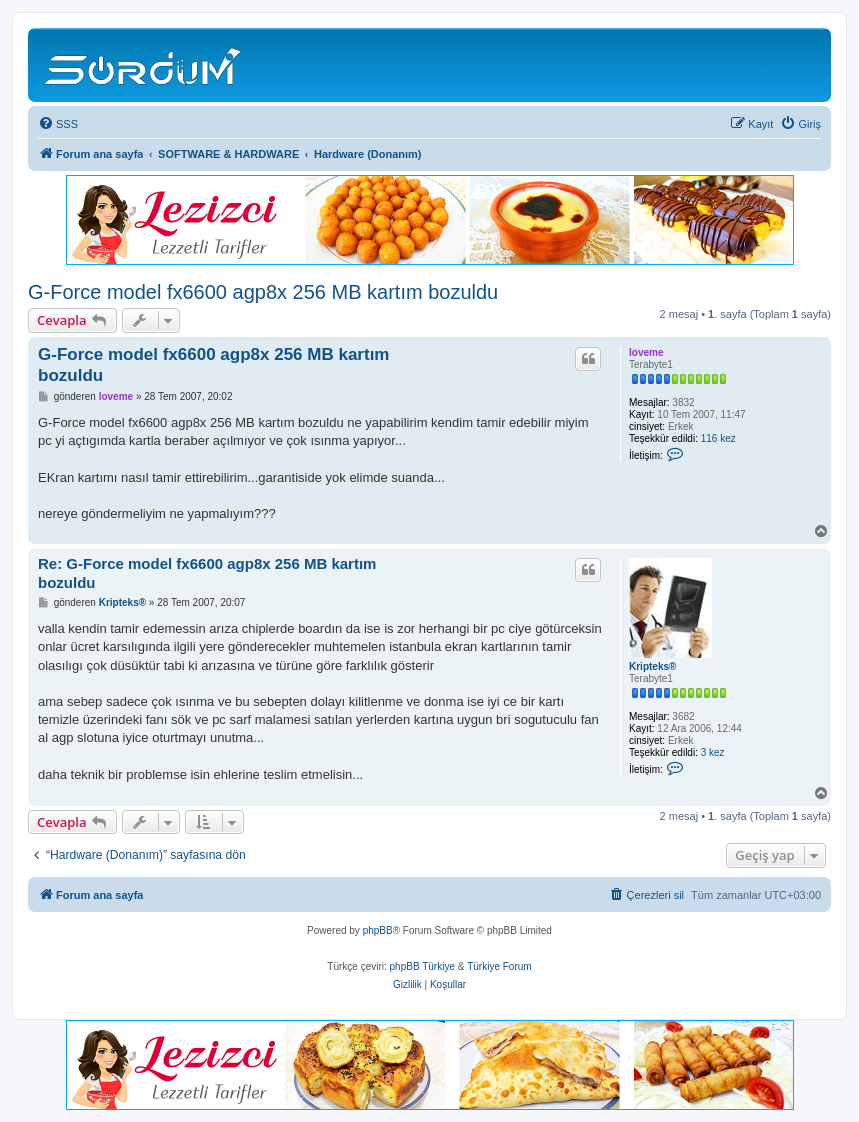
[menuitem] (58, 124)
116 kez (718, 438)
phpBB (378, 930)
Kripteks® (652, 666)
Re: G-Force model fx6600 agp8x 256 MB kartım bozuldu (207, 573)
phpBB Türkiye (422, 966)
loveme (646, 352)
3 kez (713, 752)
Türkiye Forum (499, 966)
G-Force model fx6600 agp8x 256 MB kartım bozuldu (263, 292)
